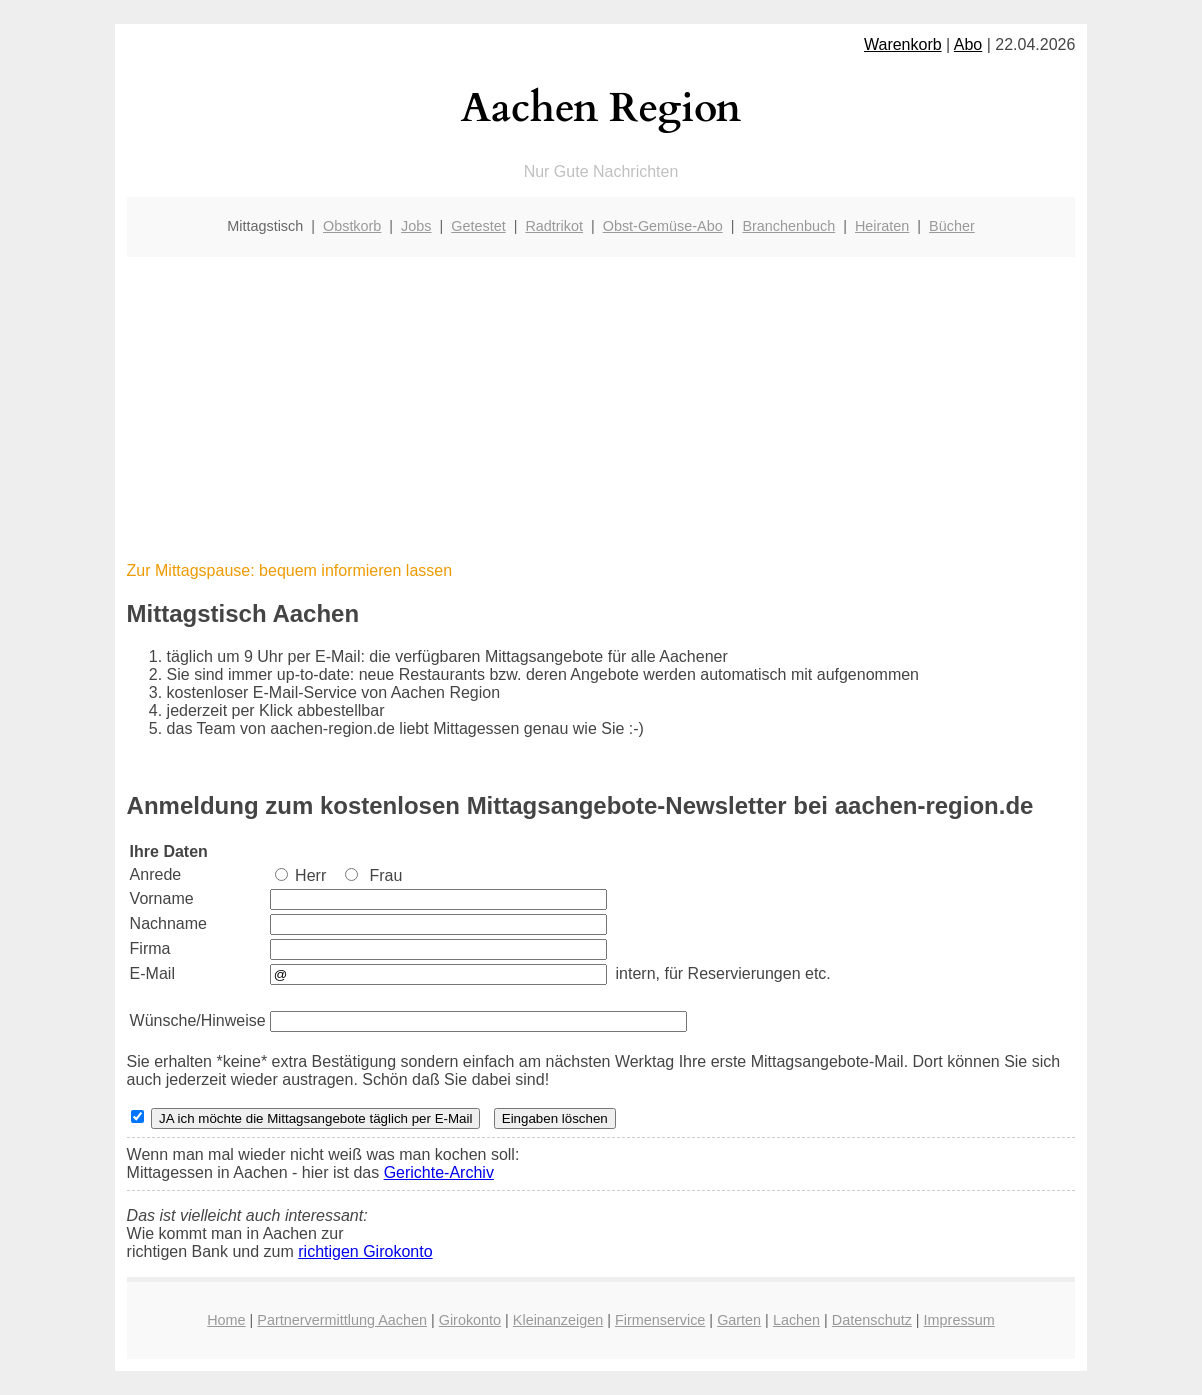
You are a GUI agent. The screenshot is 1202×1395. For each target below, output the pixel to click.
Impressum (959, 1320)
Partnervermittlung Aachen (342, 1320)
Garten (739, 1320)
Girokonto (470, 1320)
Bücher (952, 226)
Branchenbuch (788, 226)
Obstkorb (352, 226)
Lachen (796, 1320)
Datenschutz (872, 1320)
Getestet (478, 226)
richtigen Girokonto (365, 1251)
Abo (968, 44)
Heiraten (882, 226)
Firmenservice (660, 1320)
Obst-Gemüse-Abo (663, 226)
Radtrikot (554, 226)
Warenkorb (903, 44)
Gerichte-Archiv (439, 1172)
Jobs (416, 226)
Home (226, 1320)
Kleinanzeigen (558, 1320)
